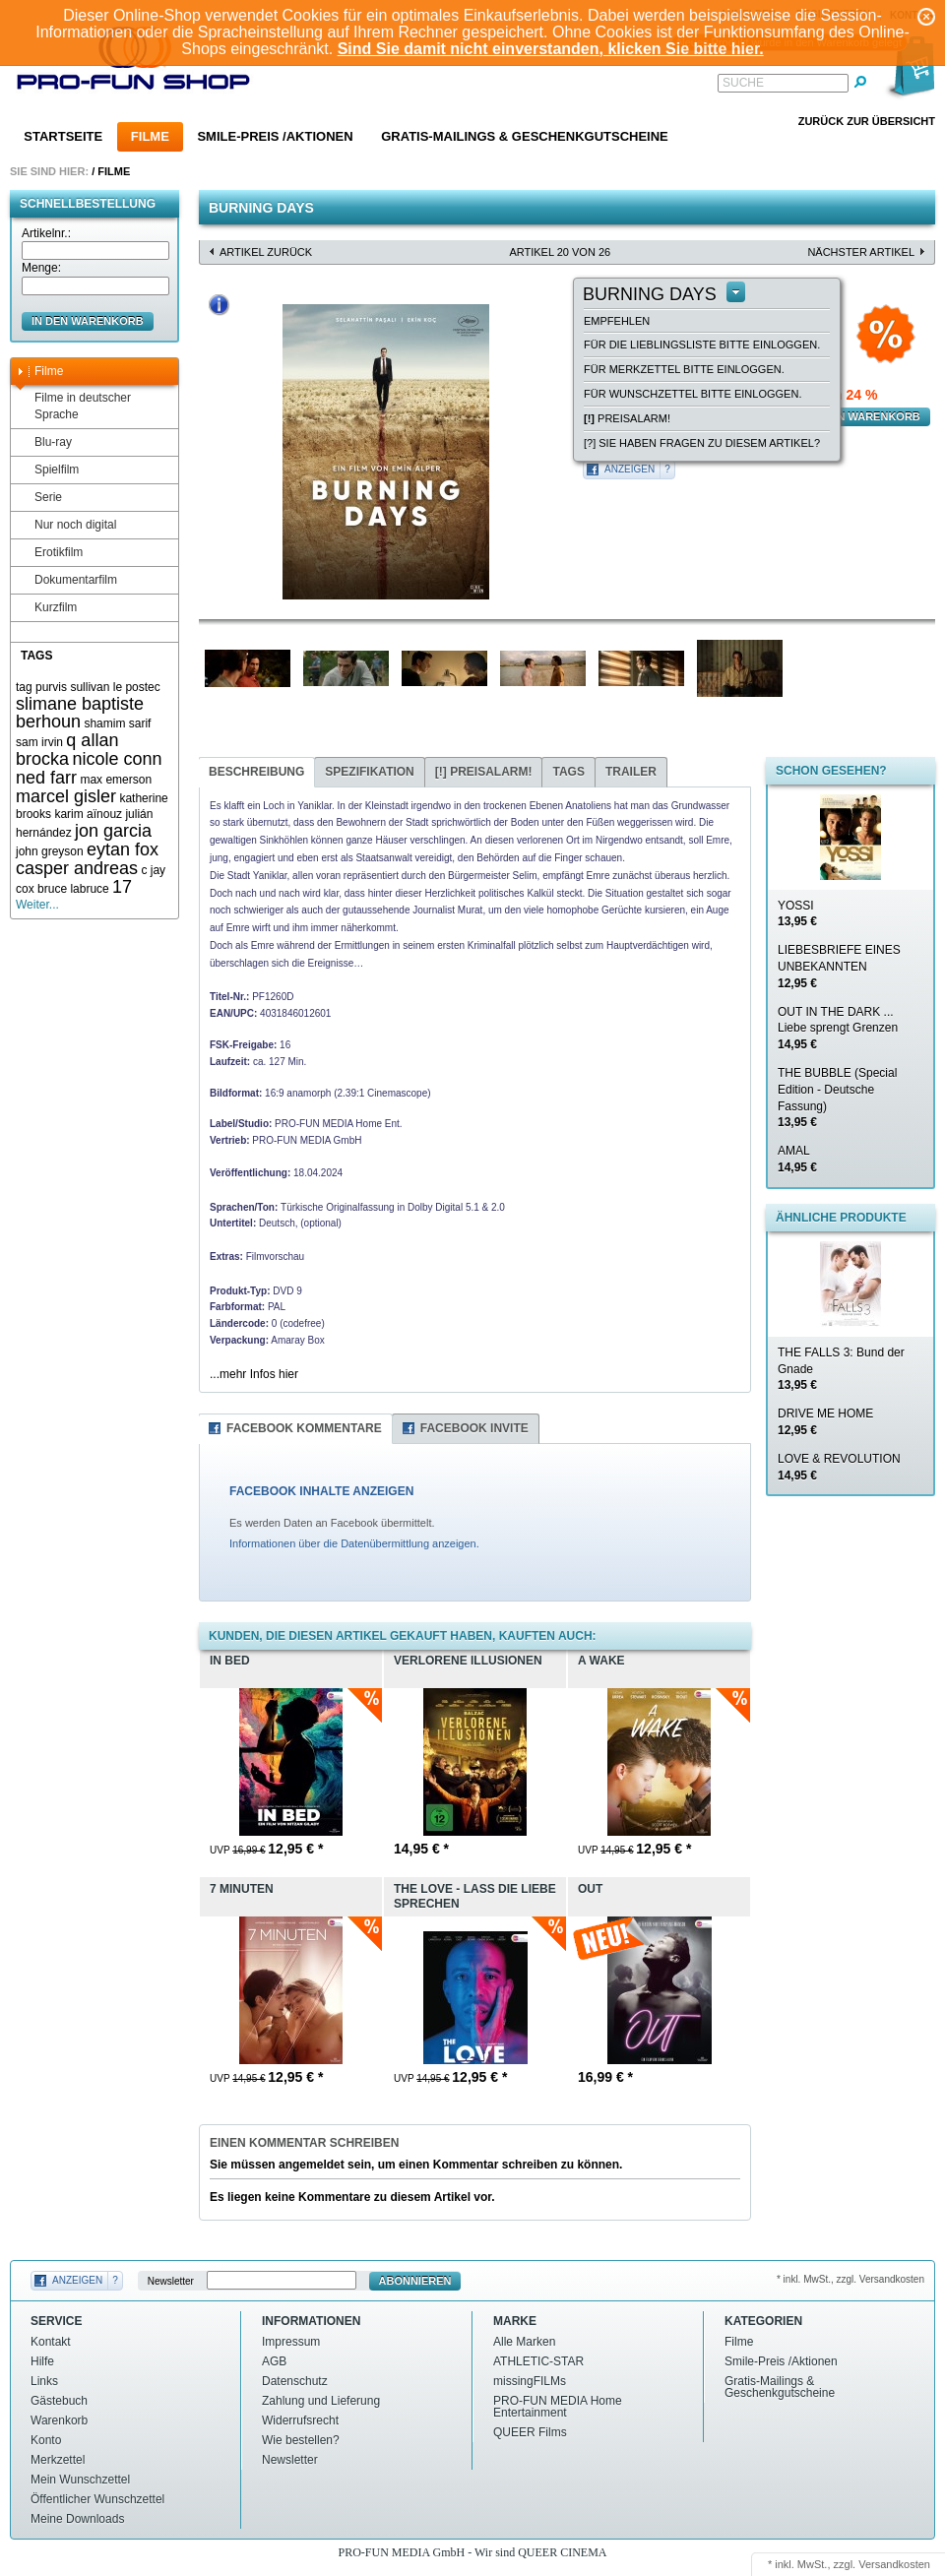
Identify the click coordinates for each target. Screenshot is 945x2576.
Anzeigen (629, 469)
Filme (150, 136)
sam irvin (39, 742)
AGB (274, 2361)
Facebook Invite (474, 1428)
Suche (743, 83)
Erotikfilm (49, 552)
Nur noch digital (66, 525)
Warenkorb (59, 2420)
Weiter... (37, 904)
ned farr (46, 777)
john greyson (50, 851)
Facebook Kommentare (304, 1428)
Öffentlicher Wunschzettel (97, 2499)
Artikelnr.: (46, 233)
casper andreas (77, 868)
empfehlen (617, 321)
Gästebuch (59, 2401)
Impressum (291, 2342)
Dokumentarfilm (66, 580)
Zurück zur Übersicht (866, 121)
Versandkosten (894, 2564)
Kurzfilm (46, 607)
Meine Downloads (77, 2519)
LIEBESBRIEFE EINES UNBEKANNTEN (839, 966)
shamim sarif (117, 723)
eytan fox (122, 849)
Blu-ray (44, 442)
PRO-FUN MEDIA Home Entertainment (557, 2406)
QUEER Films (530, 2432)
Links (44, 2381)
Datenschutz (295, 2381)
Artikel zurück (266, 252)
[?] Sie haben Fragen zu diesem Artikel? (702, 443)
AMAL (797, 1159)
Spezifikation (369, 772)
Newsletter (171, 2281)
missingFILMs (529, 2381)
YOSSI (797, 914)
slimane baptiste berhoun (80, 713)
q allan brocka (67, 749)
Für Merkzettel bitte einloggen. (684, 369)
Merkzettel (58, 2460)
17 (122, 887)
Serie (39, 497)
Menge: (41, 268)
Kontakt (51, 2342)
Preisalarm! (627, 418)
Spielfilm (47, 470)
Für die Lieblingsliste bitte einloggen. (702, 344)
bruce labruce (73, 889)
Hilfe (42, 2361)
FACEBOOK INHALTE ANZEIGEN (321, 1491)
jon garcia (113, 831)
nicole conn (116, 759)
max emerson (116, 779)
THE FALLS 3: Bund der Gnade (841, 1369)
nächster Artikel (860, 252)
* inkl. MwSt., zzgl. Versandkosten (850, 2279)
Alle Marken (524, 2342)
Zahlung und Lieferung (321, 2401)
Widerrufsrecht (300, 2420)
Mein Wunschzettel (80, 2479)
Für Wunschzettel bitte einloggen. (692, 394)
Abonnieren (415, 2281)
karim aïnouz (88, 814)
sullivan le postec (114, 687)
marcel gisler (66, 796)
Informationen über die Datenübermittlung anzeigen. (354, 1543)
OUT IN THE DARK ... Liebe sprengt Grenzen (838, 1028)
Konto (46, 2440)
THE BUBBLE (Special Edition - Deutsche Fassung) (837, 1097)
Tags (568, 772)
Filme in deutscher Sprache (73, 406)
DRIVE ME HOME (825, 1422)
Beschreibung (256, 772)
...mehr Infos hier (254, 1374)
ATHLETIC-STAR (538, 2361)
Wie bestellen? (301, 2440)
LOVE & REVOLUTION (839, 1467)
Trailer (631, 772)
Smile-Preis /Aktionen (274, 136)
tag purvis (41, 687)
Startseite (63, 136)
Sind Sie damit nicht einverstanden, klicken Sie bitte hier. (551, 48)
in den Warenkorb (88, 321)
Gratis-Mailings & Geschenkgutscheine (524, 136)
